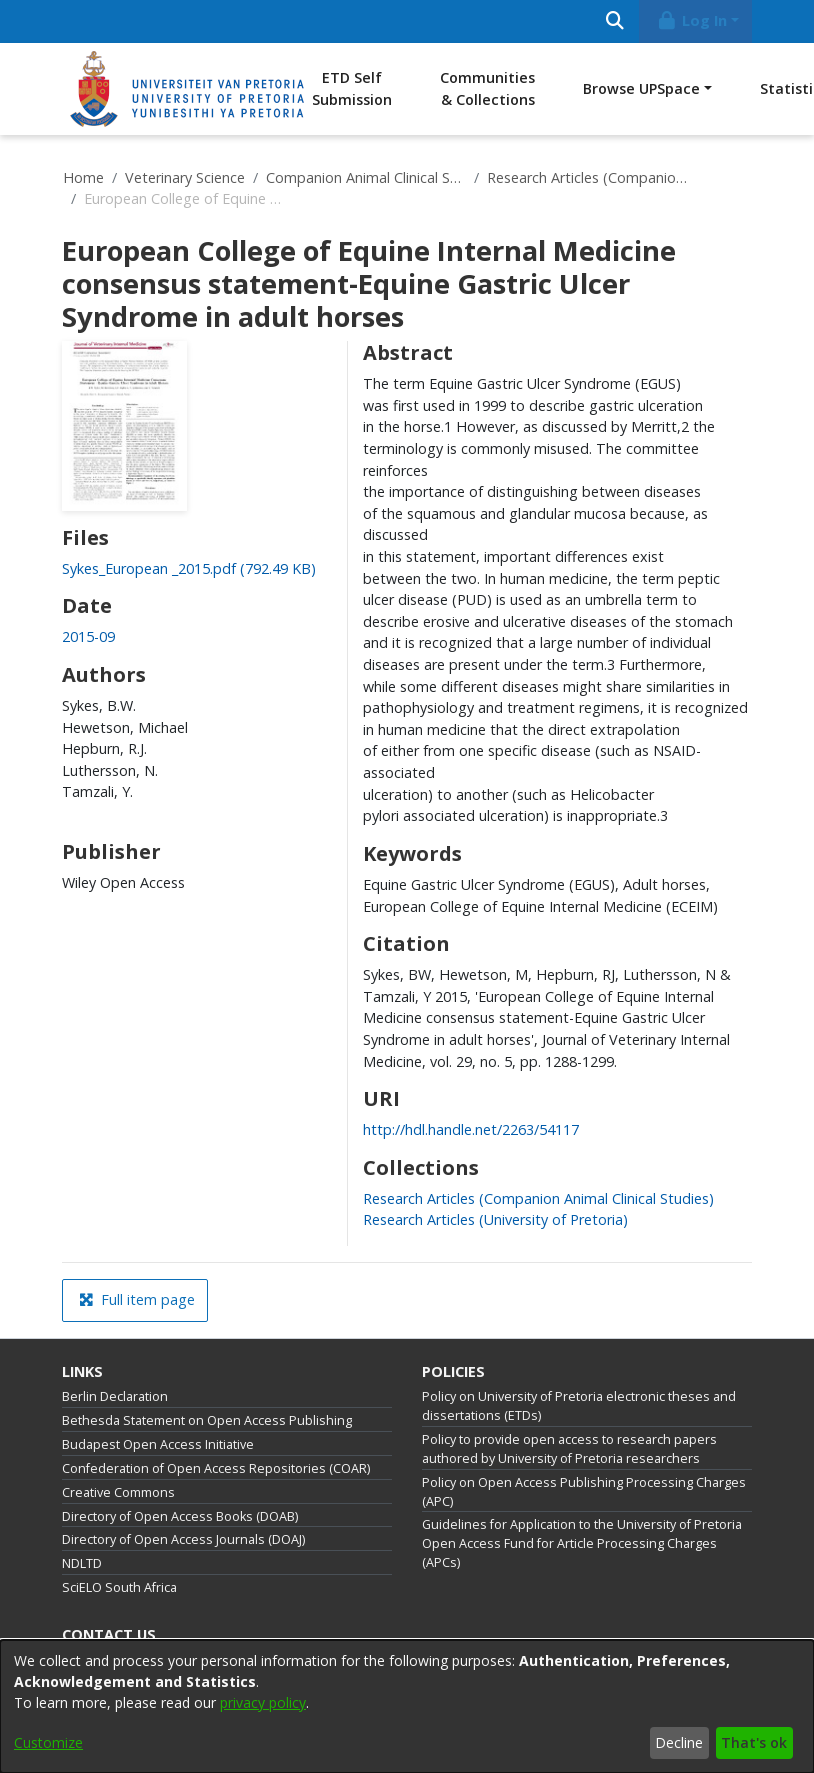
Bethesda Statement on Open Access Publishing (207, 1420)
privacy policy (263, 1702)
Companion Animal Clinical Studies (366, 177)
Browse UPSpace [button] (641, 88)
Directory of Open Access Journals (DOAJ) (183, 1539)
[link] (189, 568)
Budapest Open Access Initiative (158, 1444)
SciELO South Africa (119, 1587)
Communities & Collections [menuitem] (487, 88)
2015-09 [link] (88, 636)
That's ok (754, 1742)
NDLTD (82, 1563)
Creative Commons (118, 1492)
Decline (679, 1742)
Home (83, 177)
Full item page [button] (137, 1299)
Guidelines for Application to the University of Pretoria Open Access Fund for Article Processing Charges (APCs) (582, 1543)
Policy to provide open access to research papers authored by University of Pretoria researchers (569, 1449)
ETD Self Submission (352, 88)
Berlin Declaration (115, 1396)
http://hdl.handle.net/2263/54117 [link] (471, 1129)
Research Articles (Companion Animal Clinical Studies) (587, 177)
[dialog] (407, 1706)
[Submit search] (614, 21)
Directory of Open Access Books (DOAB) (180, 1516)
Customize (48, 1742)
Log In (692, 20)
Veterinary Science (185, 177)
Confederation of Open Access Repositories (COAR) (216, 1468)
